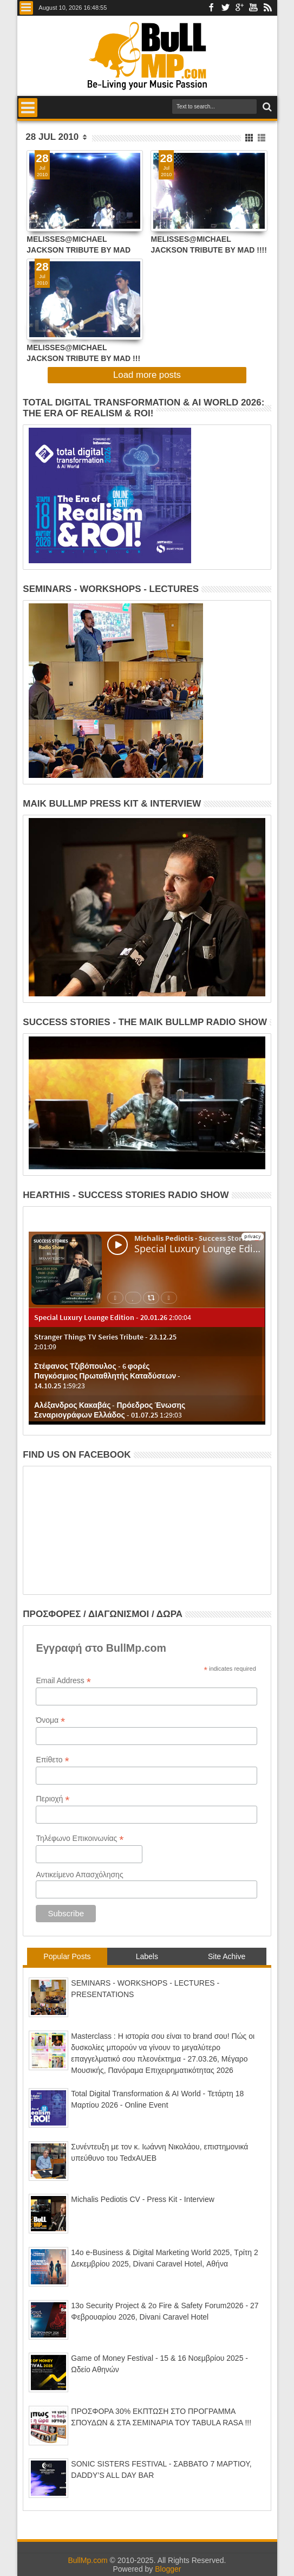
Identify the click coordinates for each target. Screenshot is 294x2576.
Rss (267, 8)
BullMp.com (87, 2560)
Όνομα (50, 1720)
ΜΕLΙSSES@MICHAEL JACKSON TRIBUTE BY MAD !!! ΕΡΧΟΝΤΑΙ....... (83, 352)
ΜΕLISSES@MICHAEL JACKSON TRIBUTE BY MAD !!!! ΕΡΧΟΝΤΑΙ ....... (208, 244)
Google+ (239, 8)
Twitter (225, 8)
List (262, 138)
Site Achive (226, 1956)
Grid (250, 138)
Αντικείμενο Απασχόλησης (79, 1874)
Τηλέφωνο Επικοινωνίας (79, 1838)
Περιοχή (52, 1799)
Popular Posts (66, 1956)
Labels (147, 1956)
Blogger (168, 2569)
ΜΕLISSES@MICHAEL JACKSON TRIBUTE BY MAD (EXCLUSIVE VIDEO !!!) (78, 244)
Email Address (63, 1681)
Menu (26, 8)
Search (266, 107)
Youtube (253, 8)
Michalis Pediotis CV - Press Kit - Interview (142, 2199)
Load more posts (147, 375)
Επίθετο (52, 1760)
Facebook (211, 8)
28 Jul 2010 (52, 137)
